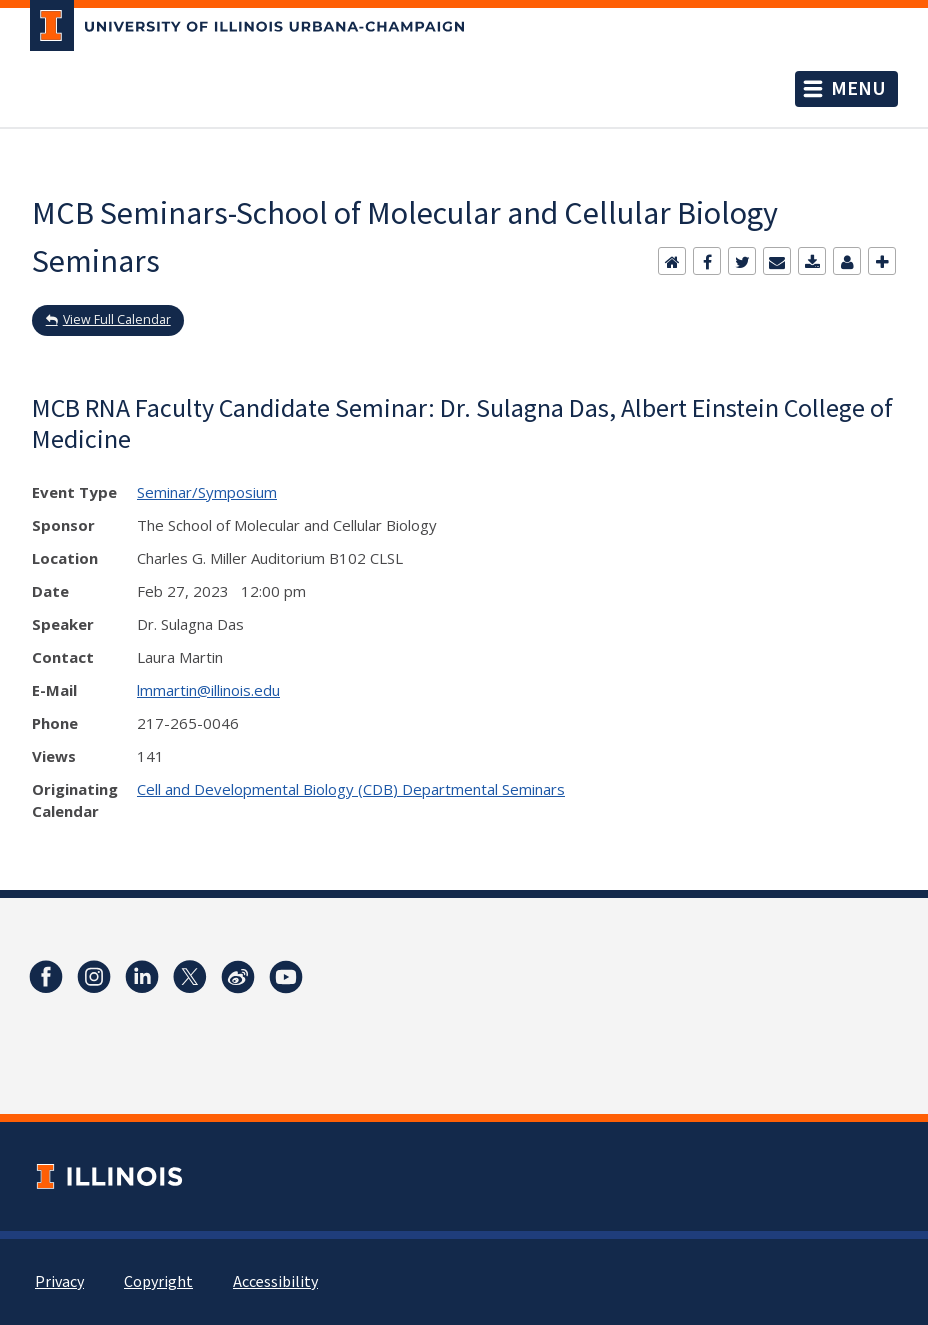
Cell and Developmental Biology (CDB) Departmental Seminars (351, 789)
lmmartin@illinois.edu (208, 690)
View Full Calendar (117, 319)
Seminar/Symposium (207, 492)
